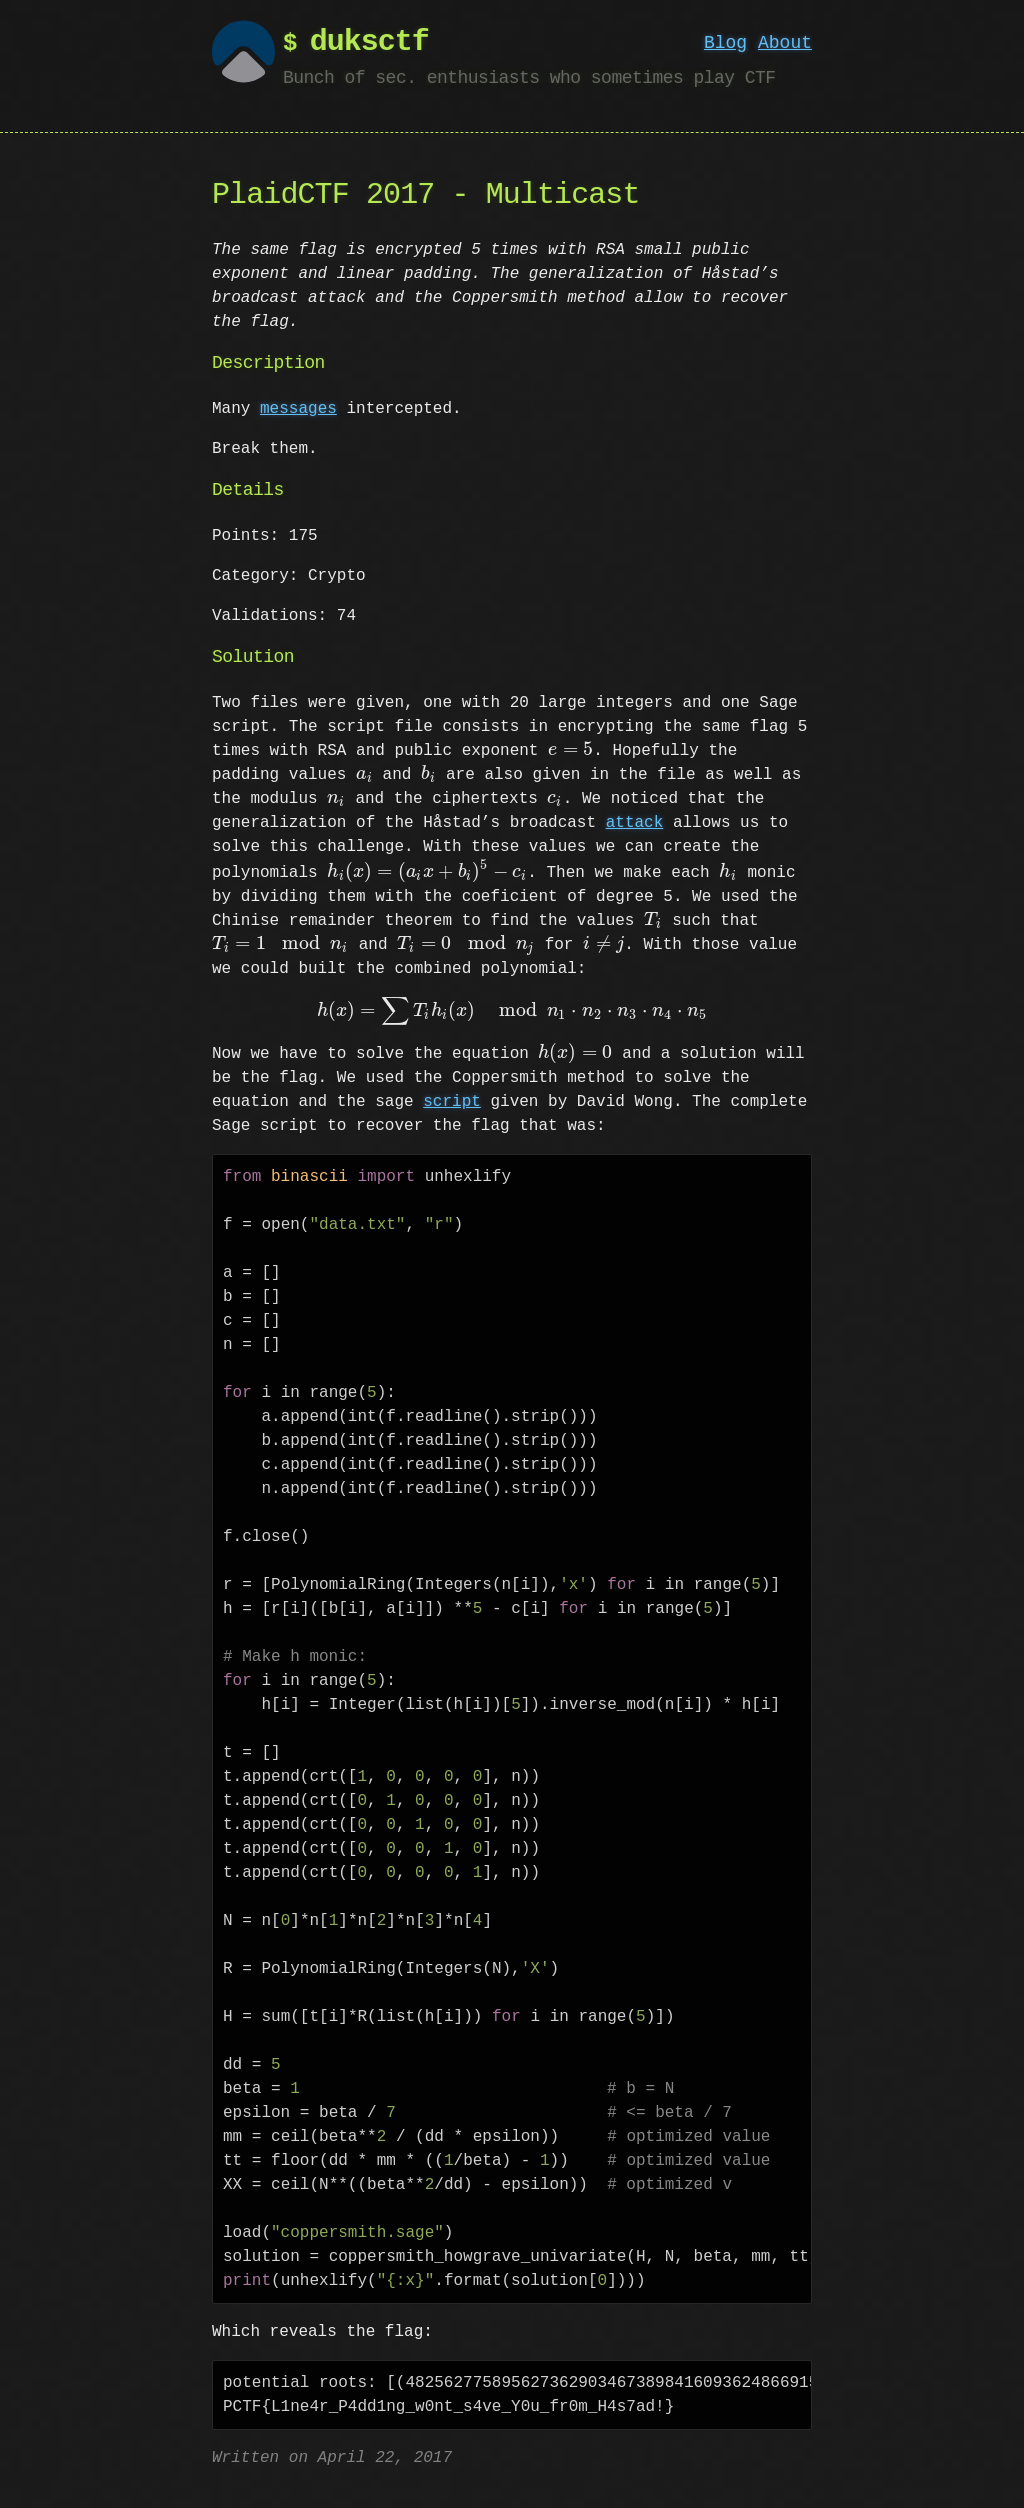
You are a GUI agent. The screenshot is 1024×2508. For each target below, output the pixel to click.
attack (635, 823)
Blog (725, 43)
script (452, 1102)
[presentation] (570, 751)
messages (298, 409)
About (785, 43)
